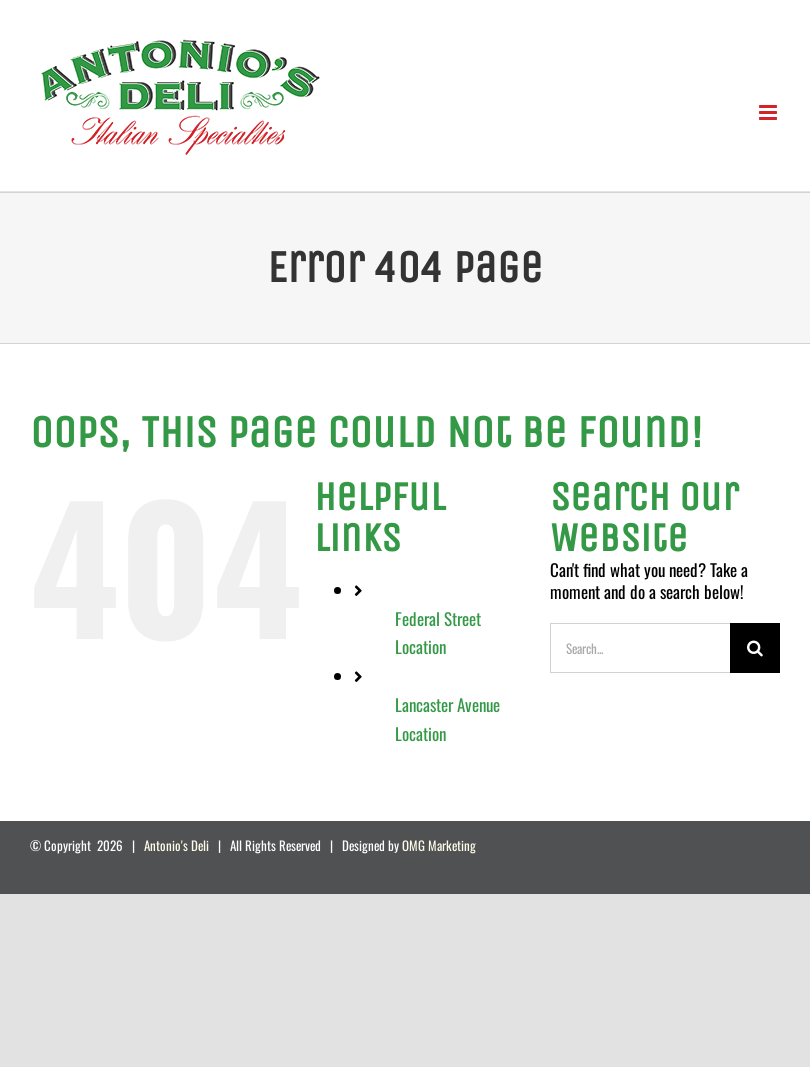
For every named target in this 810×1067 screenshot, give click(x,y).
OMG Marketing (439, 845)
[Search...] (640, 648)
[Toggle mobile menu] (769, 112)
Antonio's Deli (176, 845)
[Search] (755, 648)
